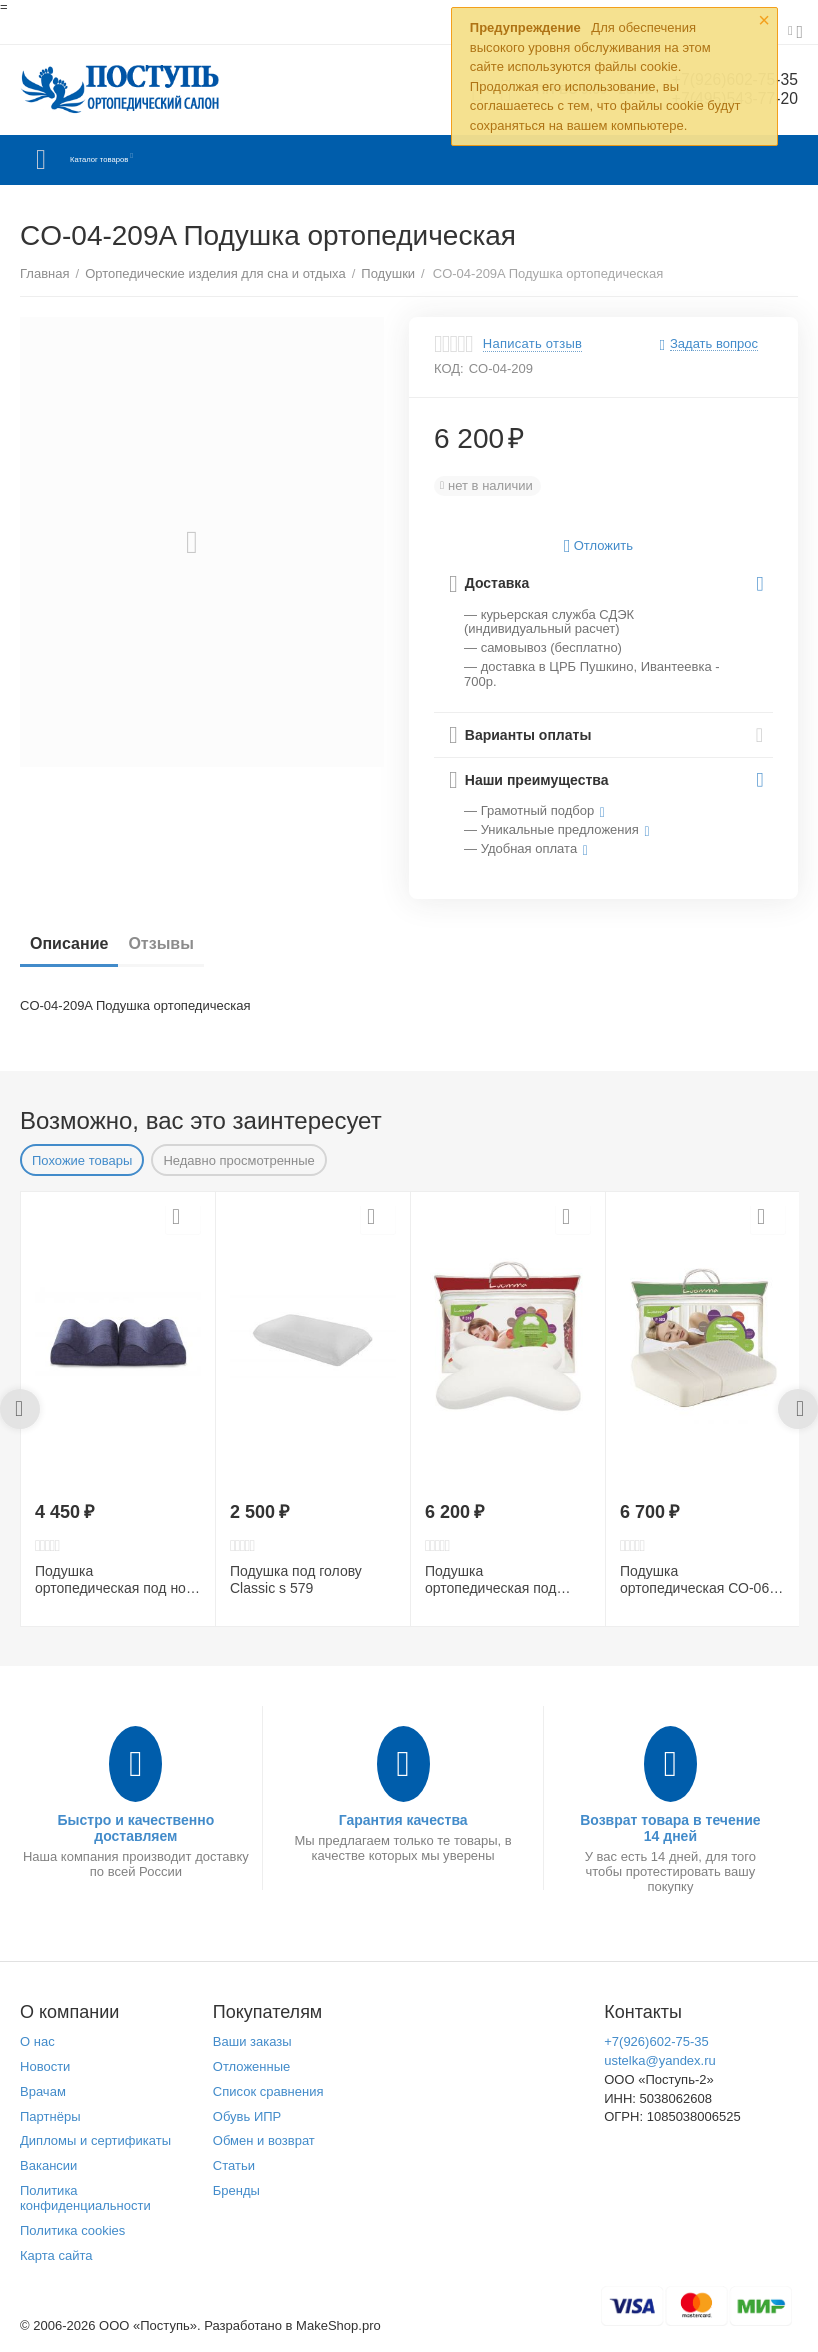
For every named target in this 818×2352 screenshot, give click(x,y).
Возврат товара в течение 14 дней (670, 1828)
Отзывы (160, 943)
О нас (37, 2041)
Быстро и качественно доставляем (135, 1828)
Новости (45, 2066)
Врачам (43, 2091)
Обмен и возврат (264, 2140)
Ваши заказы (252, 2041)
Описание (69, 943)
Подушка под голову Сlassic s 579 (296, 1579)
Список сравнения (268, 2091)
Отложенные (252, 2066)
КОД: (449, 368)
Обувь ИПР (247, 2116)
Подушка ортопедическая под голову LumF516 (490, 1580)
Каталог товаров (138, 160)
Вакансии (48, 2165)
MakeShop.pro (338, 2325)
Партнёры (50, 2116)
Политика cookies (72, 2230)
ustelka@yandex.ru (660, 2060)
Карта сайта (56, 2255)
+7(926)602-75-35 (656, 2041)
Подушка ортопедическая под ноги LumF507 (117, 1580)
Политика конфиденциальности (85, 2198)
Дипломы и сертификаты (95, 2140)
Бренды (236, 2190)
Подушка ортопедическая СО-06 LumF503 (694, 1580)
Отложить (598, 546)
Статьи (234, 2165)
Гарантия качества (403, 1820)
